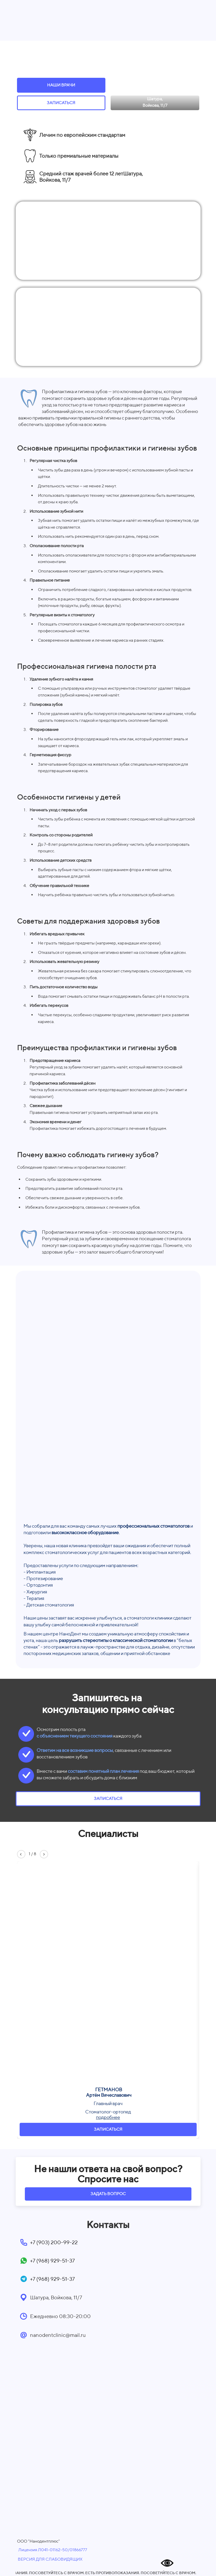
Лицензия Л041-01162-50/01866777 (52, 2549)
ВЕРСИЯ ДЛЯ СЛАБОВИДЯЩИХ (50, 2559)
